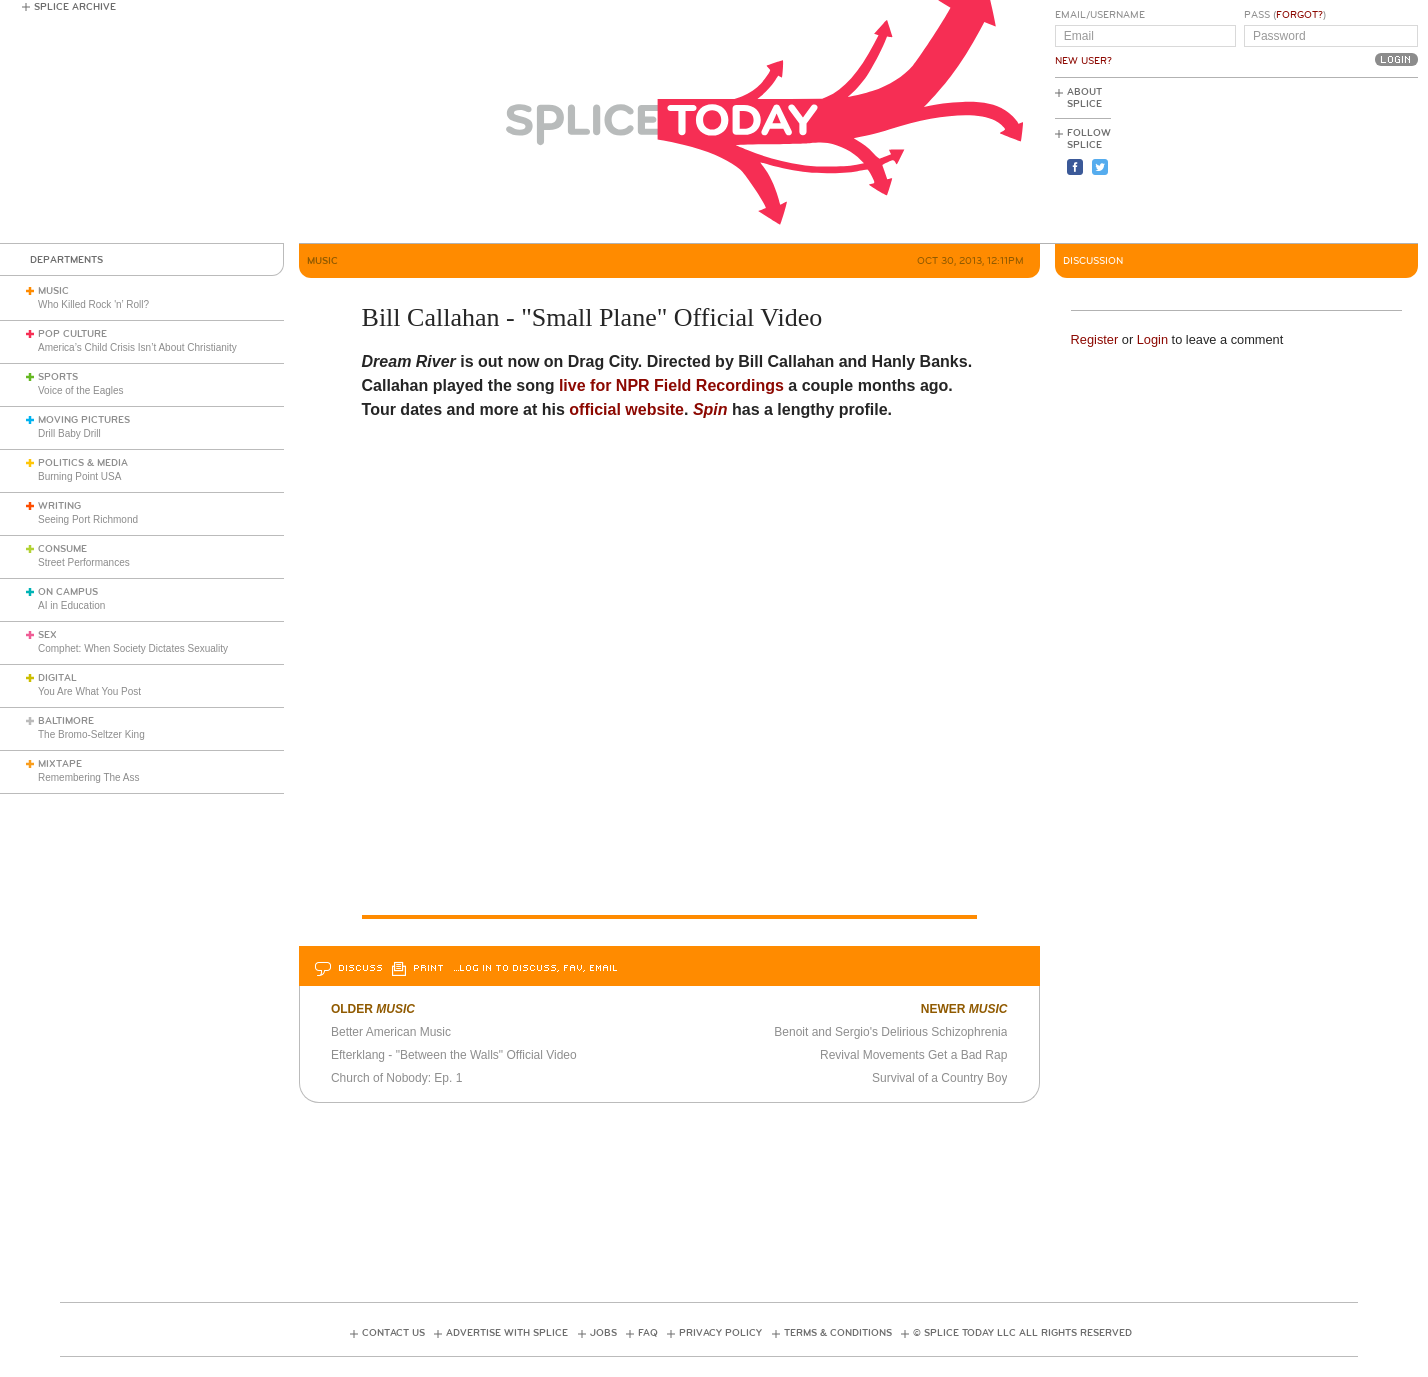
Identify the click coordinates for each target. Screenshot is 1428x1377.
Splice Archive (75, 7)
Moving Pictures (84, 420)
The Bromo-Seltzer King (91, 734)
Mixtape (60, 764)
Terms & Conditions (838, 1333)
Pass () (1285, 15)
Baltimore (66, 721)
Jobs (603, 1333)
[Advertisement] (1328, 161)
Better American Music (391, 1032)
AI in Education (71, 605)
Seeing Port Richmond (88, 519)
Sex (47, 635)
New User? (1083, 61)
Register (1095, 339)
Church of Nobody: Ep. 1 (396, 1078)
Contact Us (393, 1333)
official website (626, 409)
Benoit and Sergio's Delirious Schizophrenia (890, 1032)
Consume (62, 549)
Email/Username (1100, 15)
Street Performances (84, 562)
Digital (57, 678)
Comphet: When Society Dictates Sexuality (133, 648)
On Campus (68, 592)
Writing (59, 506)
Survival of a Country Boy (939, 1078)
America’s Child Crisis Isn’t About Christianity (137, 347)
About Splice (1084, 98)
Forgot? (1299, 15)
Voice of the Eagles (81, 390)
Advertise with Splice (507, 1333)
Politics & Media (83, 463)
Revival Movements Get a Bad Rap (913, 1055)
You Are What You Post (89, 691)
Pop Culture (72, 334)
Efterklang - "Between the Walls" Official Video (454, 1055)
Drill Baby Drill (69, 433)
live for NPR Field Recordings (671, 385)
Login (1152, 339)
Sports (58, 377)
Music (53, 291)
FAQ (648, 1333)
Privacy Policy (720, 1333)
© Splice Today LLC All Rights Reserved (1022, 1333)
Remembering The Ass (89, 777)
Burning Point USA (79, 476)
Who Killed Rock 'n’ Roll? (93, 304)
